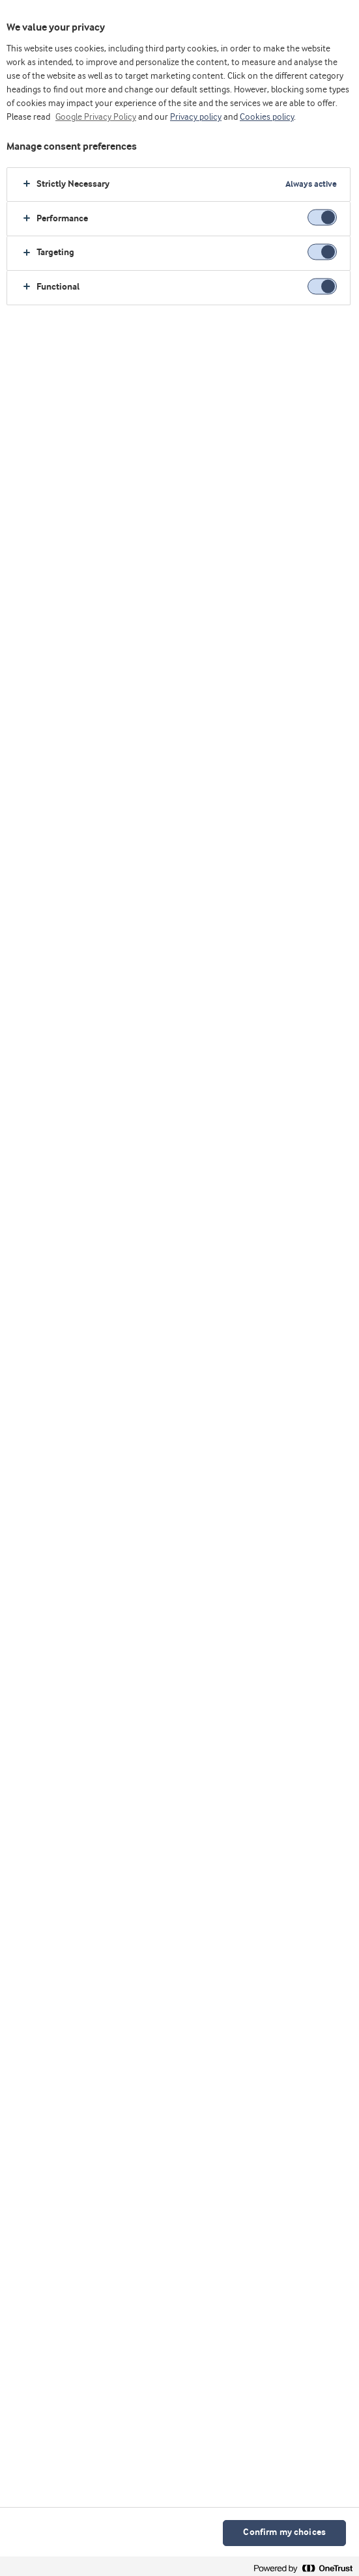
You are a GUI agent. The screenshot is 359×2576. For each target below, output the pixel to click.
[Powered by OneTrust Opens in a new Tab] (302, 2568)
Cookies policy (267, 117)
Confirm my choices (284, 2533)
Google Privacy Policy (95, 117)
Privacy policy (196, 117)
